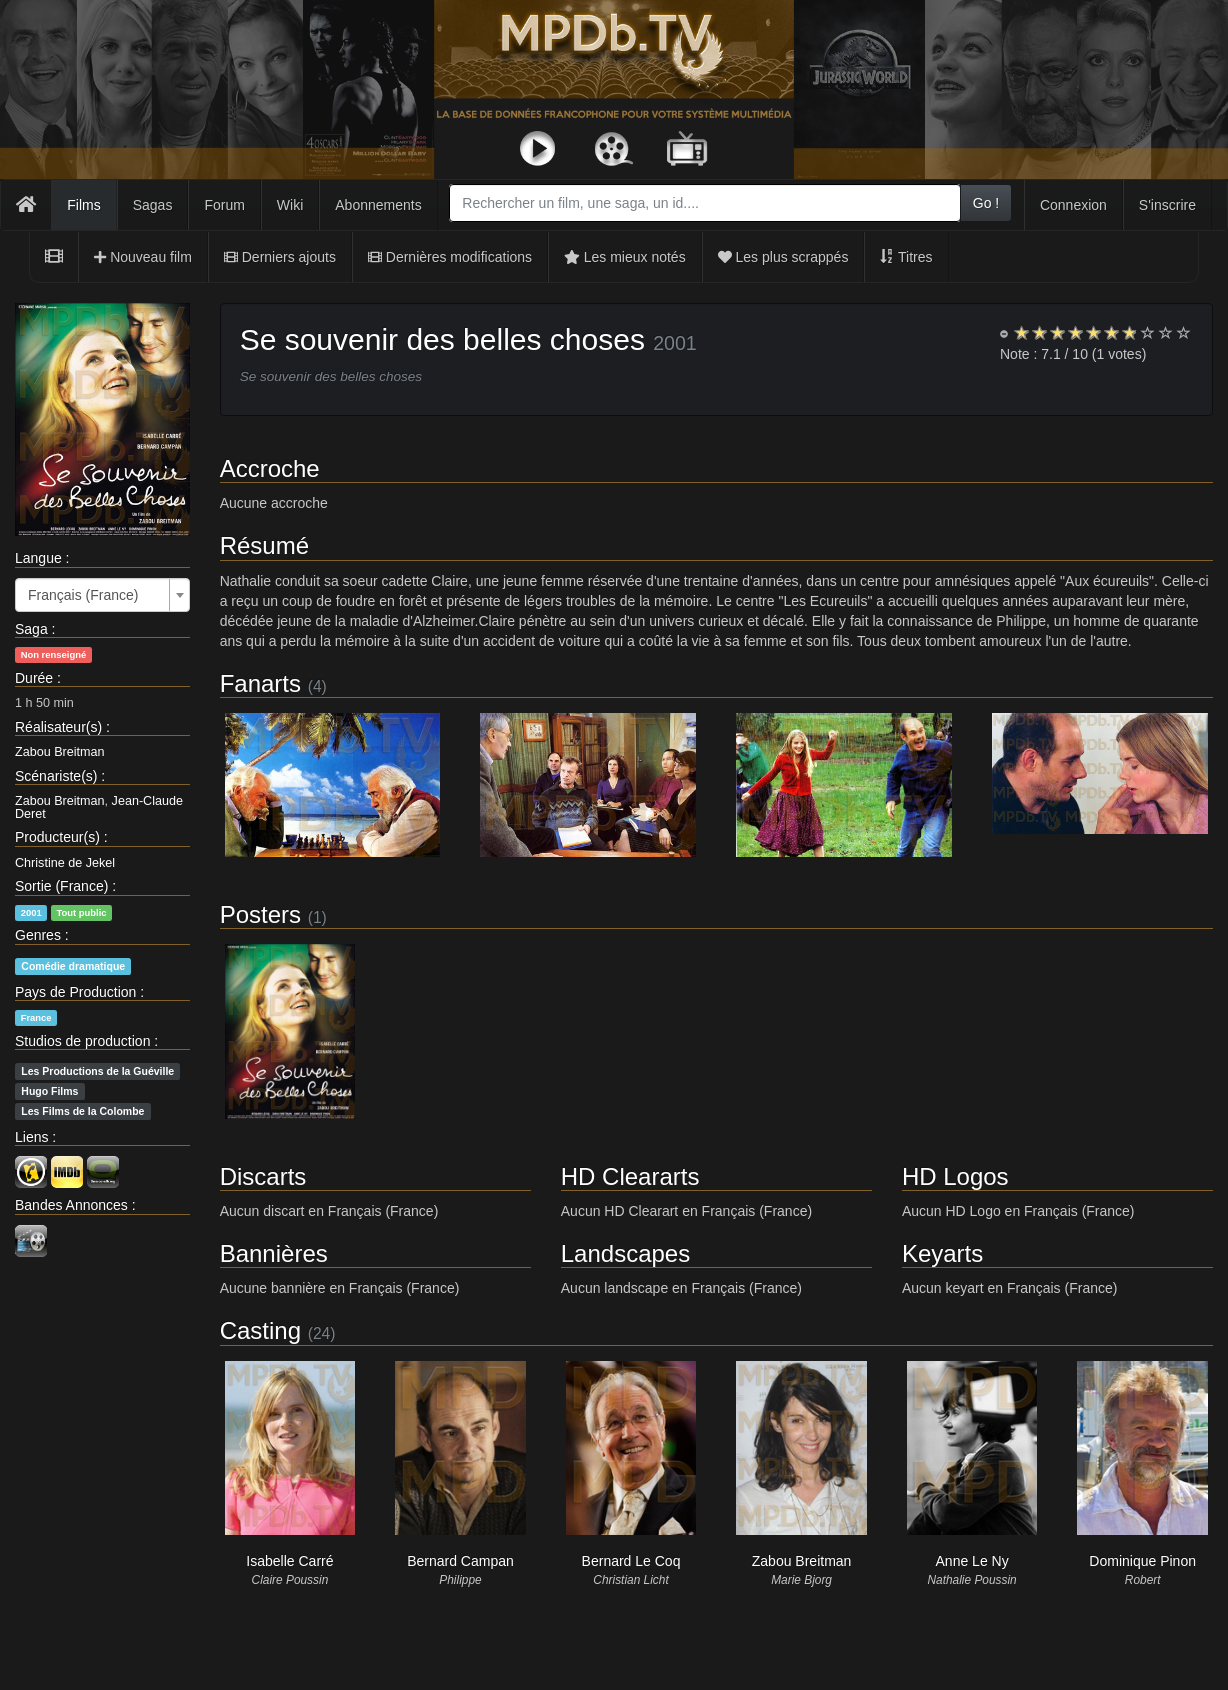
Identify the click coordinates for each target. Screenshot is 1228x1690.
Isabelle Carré (289, 1561)
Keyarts (942, 1253)
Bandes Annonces (71, 1205)
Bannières (274, 1253)
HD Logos (955, 1176)
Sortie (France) (61, 886)
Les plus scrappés (783, 257)
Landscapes (625, 1253)
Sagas (153, 205)
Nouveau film (143, 257)
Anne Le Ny (972, 1561)
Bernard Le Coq (631, 1561)
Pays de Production (75, 992)
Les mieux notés (625, 257)
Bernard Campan (460, 1561)
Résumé (264, 545)
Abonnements (378, 205)
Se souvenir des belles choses (442, 339)
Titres (906, 257)
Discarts (263, 1176)
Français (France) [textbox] (83, 595)
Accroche (270, 468)
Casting (260, 1330)
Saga (31, 629)
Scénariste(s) (56, 776)
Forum (224, 205)
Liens (31, 1137)
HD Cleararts (630, 1176)
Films (83, 205)
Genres (38, 935)
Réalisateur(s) (58, 727)
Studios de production (82, 1041)
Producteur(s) (57, 837)
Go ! (986, 203)
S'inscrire (1167, 205)
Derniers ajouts (280, 257)
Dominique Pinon (1142, 1561)
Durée (34, 678)
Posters (260, 914)
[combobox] (704, 203)
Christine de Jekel (65, 863)
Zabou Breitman (60, 752)
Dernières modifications (450, 257)
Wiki (290, 205)
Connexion (1073, 205)
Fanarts (260, 683)
